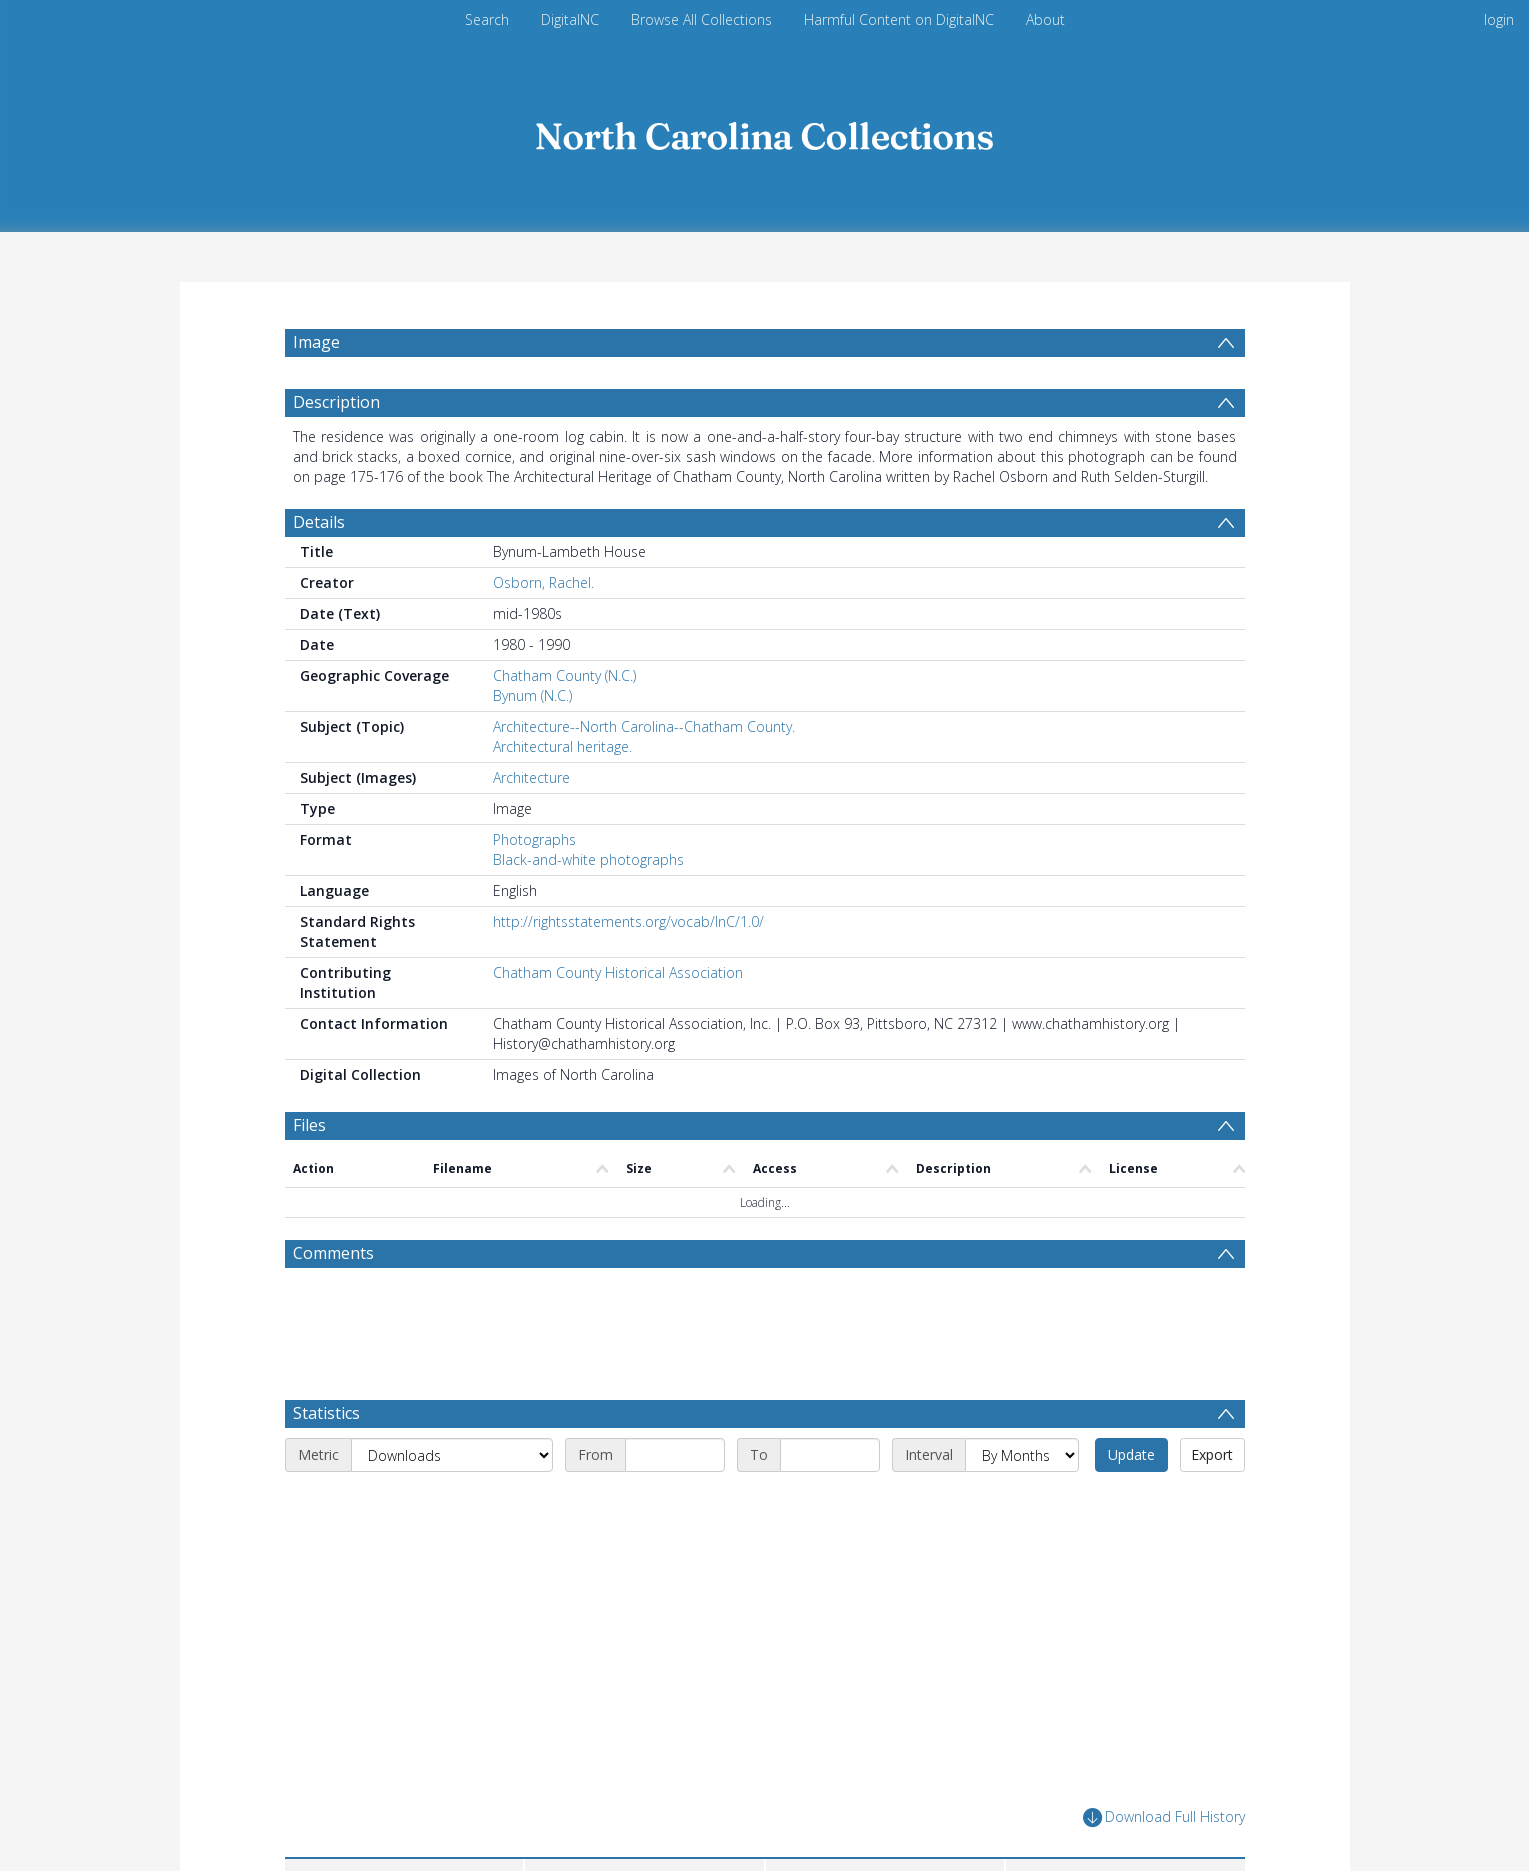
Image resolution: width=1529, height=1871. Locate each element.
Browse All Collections (701, 19)
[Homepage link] (765, 131)
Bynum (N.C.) (532, 743)
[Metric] (452, 1503)
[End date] (830, 1503)
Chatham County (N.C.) (564, 723)
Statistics (326, 1461)
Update (1131, 1502)
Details (319, 570)
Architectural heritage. (562, 794)
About (1045, 19)
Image (316, 342)
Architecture (531, 825)
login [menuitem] (1499, 19)
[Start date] (675, 1503)
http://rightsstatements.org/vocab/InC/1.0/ (628, 969)
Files (309, 1173)
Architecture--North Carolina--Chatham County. (644, 774)
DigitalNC (570, 19)
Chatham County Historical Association (618, 1020)
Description (336, 450)
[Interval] (1022, 1503)
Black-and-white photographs (588, 907)
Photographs (534, 887)
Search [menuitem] (487, 19)
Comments (333, 1301)
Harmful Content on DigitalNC (899, 19)
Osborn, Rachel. (543, 630)
